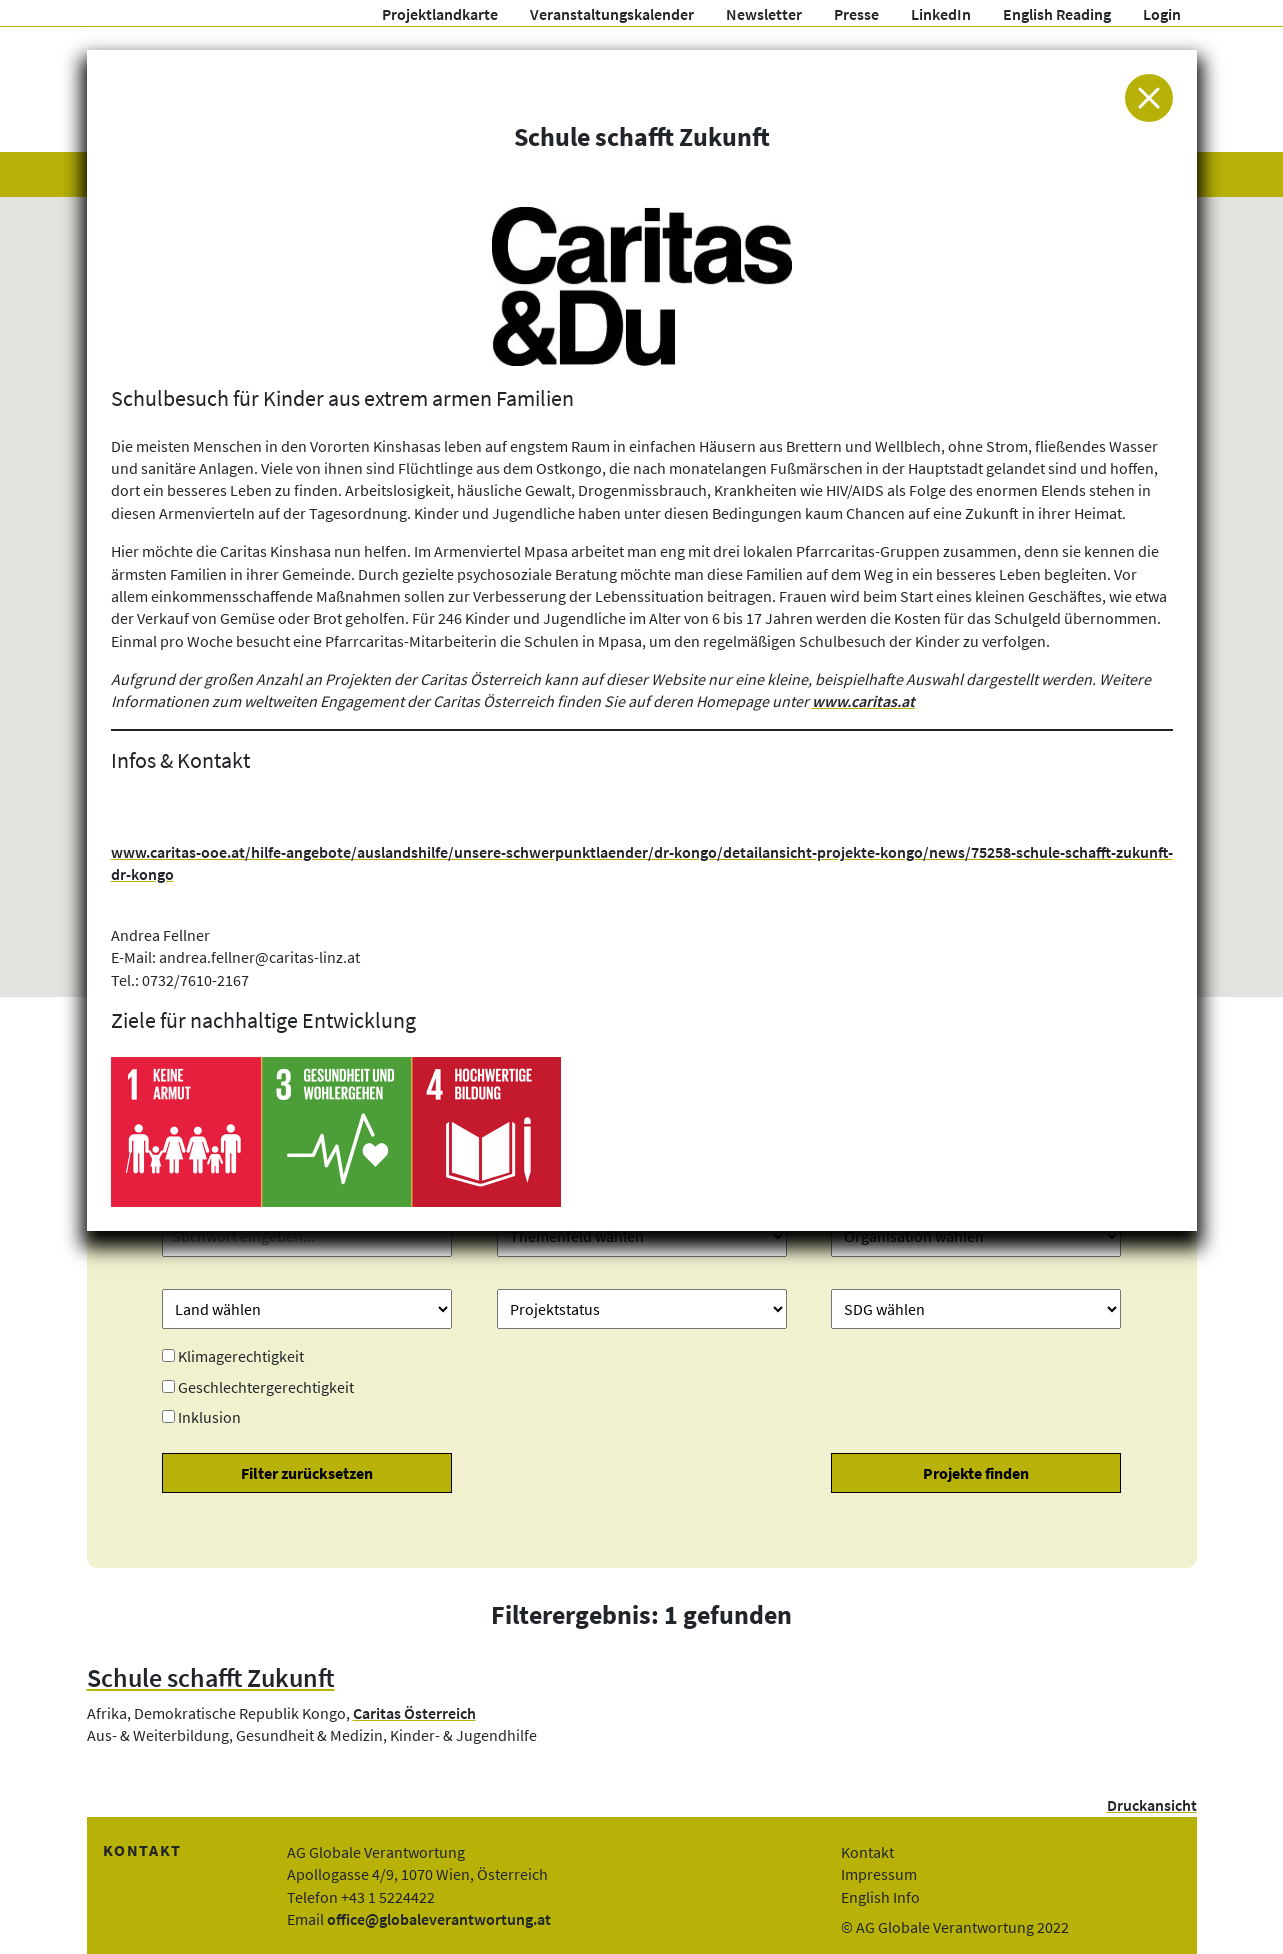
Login (1162, 14)
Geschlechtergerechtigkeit (266, 1387)
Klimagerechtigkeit (241, 1356)
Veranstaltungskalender (612, 14)
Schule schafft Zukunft (211, 1678)
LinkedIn (941, 14)
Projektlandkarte (440, 14)
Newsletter (764, 14)
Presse (856, 14)
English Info (880, 1897)
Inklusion (209, 1417)
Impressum (879, 1874)
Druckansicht (1152, 1805)
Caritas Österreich (414, 1713)
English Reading (1057, 14)
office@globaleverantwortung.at (439, 1919)
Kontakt (867, 1852)
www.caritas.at (863, 701)
